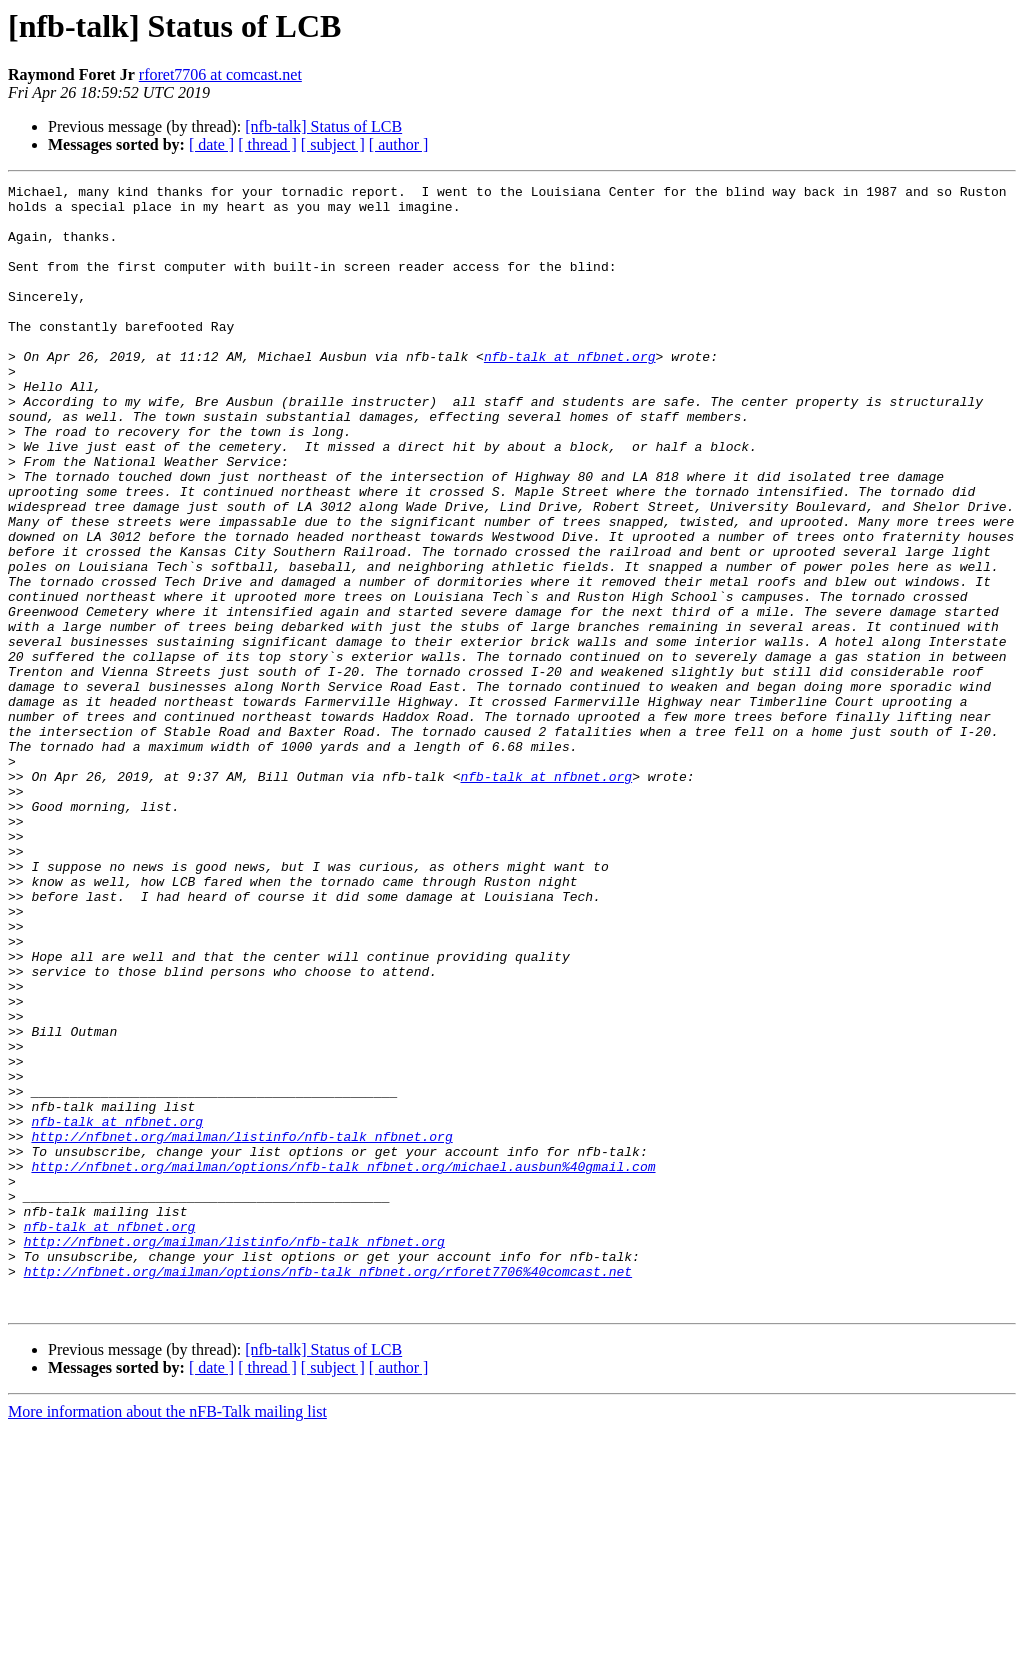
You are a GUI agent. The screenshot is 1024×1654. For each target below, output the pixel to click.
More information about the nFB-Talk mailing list (167, 1636)
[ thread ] (267, 144)
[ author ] (399, 144)
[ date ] (211, 144)
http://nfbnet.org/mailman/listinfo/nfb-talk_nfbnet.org (241, 1328)
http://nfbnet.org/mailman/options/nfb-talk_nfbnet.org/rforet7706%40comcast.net (328, 1490)
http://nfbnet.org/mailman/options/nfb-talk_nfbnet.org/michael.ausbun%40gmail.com (343, 1364)
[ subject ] (333, 144)
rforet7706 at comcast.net (220, 74)
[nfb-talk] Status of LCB (323, 126)
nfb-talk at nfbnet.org (570, 392)
